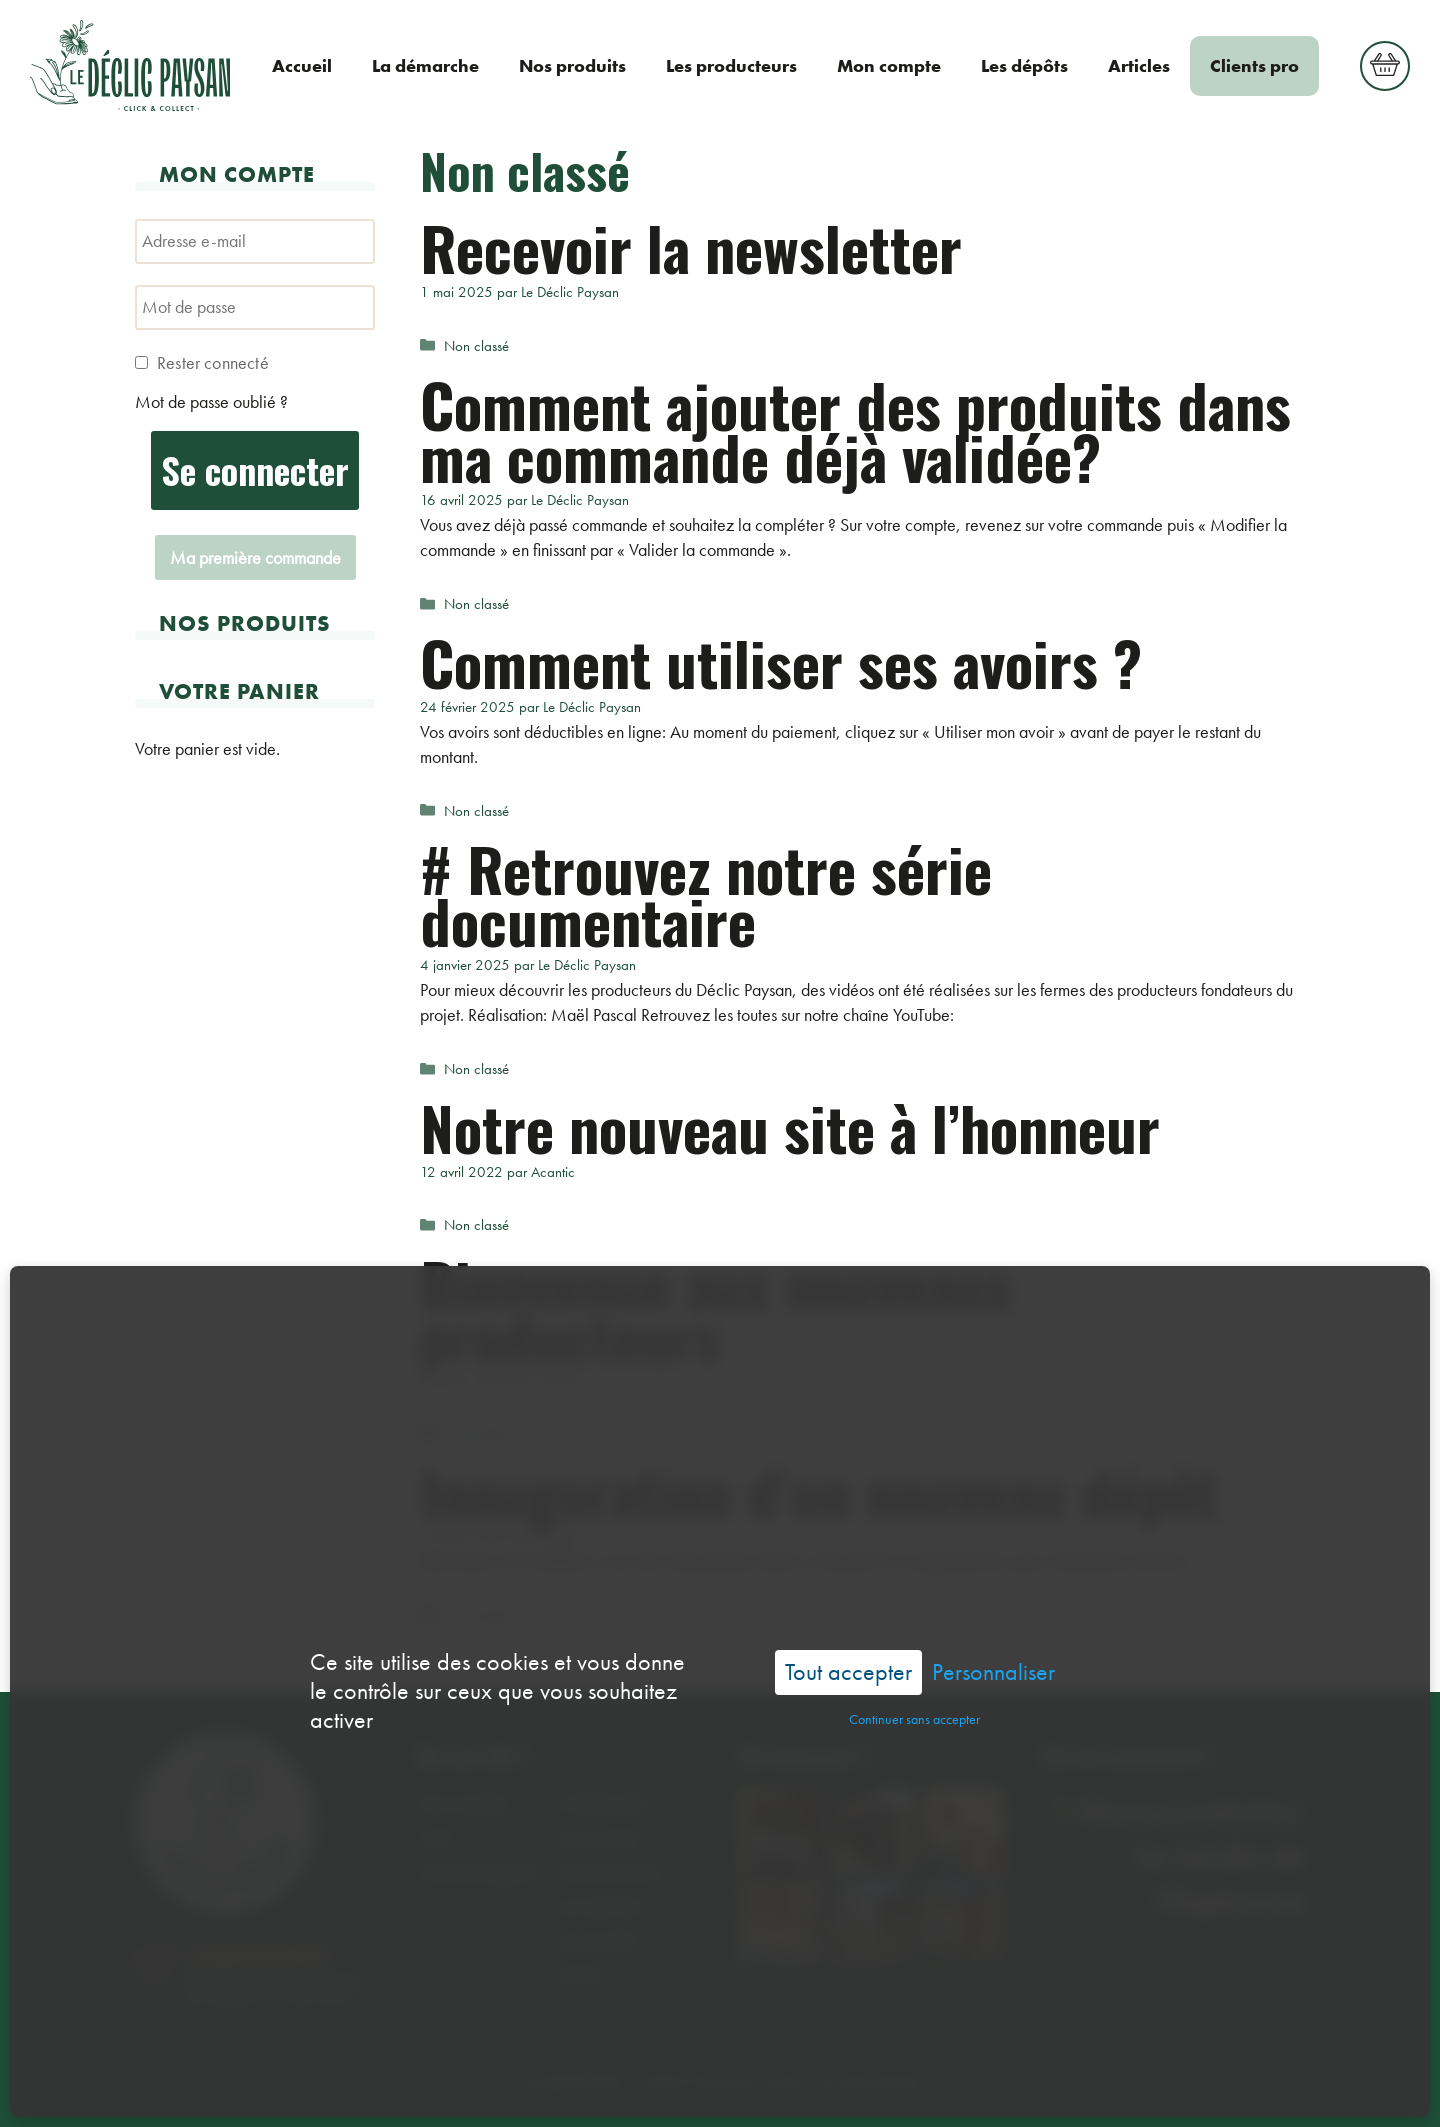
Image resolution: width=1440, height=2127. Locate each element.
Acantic (784, 2081)
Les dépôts (1024, 65)
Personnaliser (993, 1605)
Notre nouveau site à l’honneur (790, 1126)
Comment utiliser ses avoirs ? (781, 661)
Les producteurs (731, 65)
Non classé (476, 346)
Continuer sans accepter (914, 1652)
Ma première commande (255, 557)
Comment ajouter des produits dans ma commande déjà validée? (855, 429)
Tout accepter (848, 1604)
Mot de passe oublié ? (211, 401)
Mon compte (889, 65)
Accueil (302, 65)
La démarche (425, 65)
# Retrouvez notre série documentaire (706, 893)
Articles (1139, 65)
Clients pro (1254, 65)
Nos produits (572, 65)
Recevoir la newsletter (691, 246)
